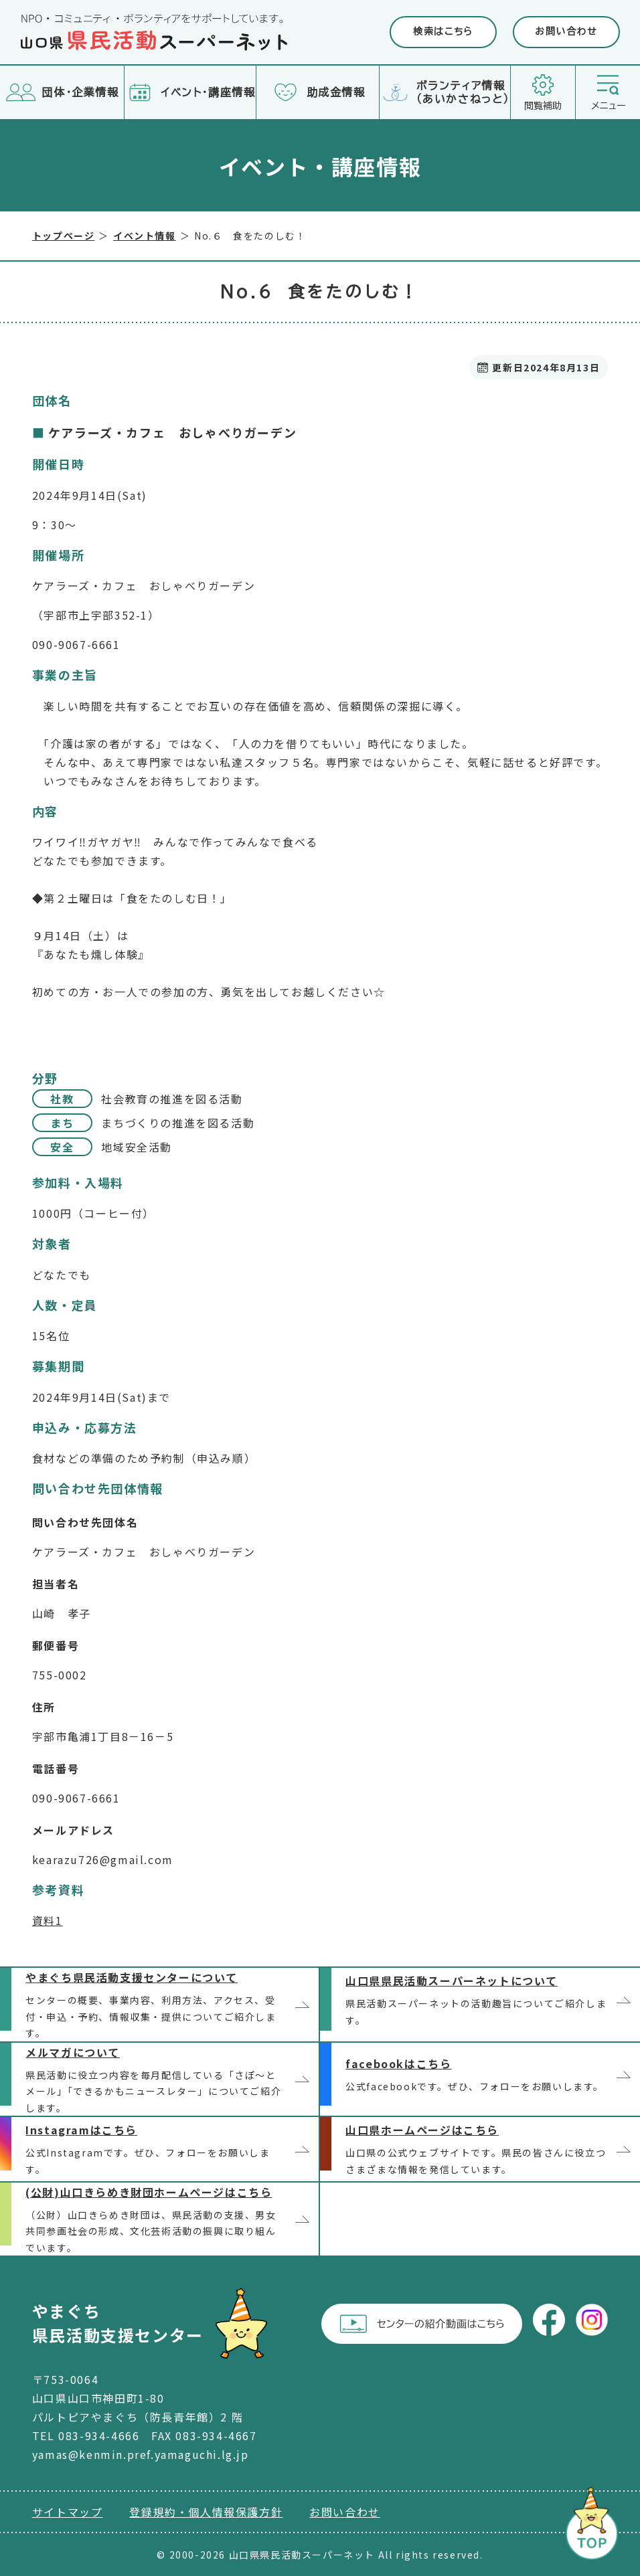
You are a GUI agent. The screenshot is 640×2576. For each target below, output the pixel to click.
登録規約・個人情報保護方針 (206, 2512)
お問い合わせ (566, 31)
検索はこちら (443, 31)
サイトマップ (67, 2512)
